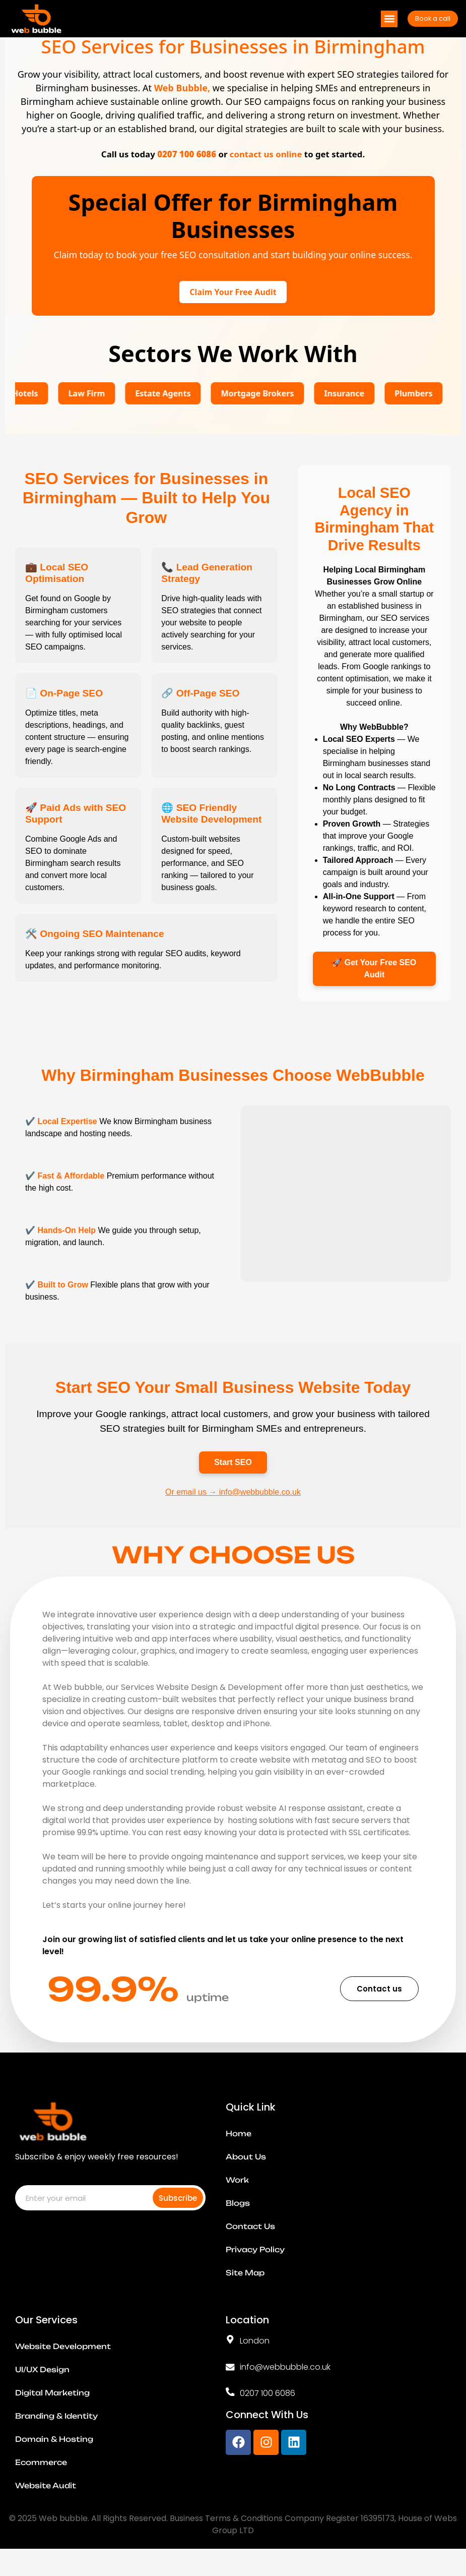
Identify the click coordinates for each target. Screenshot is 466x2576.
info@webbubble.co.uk (285, 2384)
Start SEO (233, 1479)
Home (238, 2150)
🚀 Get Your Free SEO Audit (374, 985)
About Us (246, 2174)
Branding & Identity (56, 2433)
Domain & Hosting (54, 2456)
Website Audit (45, 2502)
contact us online (266, 172)
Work (237, 2197)
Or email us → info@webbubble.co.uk (233, 1509)
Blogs (238, 2220)
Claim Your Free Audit (232, 309)
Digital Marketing (52, 2410)
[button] (389, 17)
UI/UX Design (42, 2386)
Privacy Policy (255, 2266)
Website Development (63, 2363)
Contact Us (250, 2243)
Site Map (245, 2290)
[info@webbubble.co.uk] (230, 2384)
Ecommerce (41, 2479)
